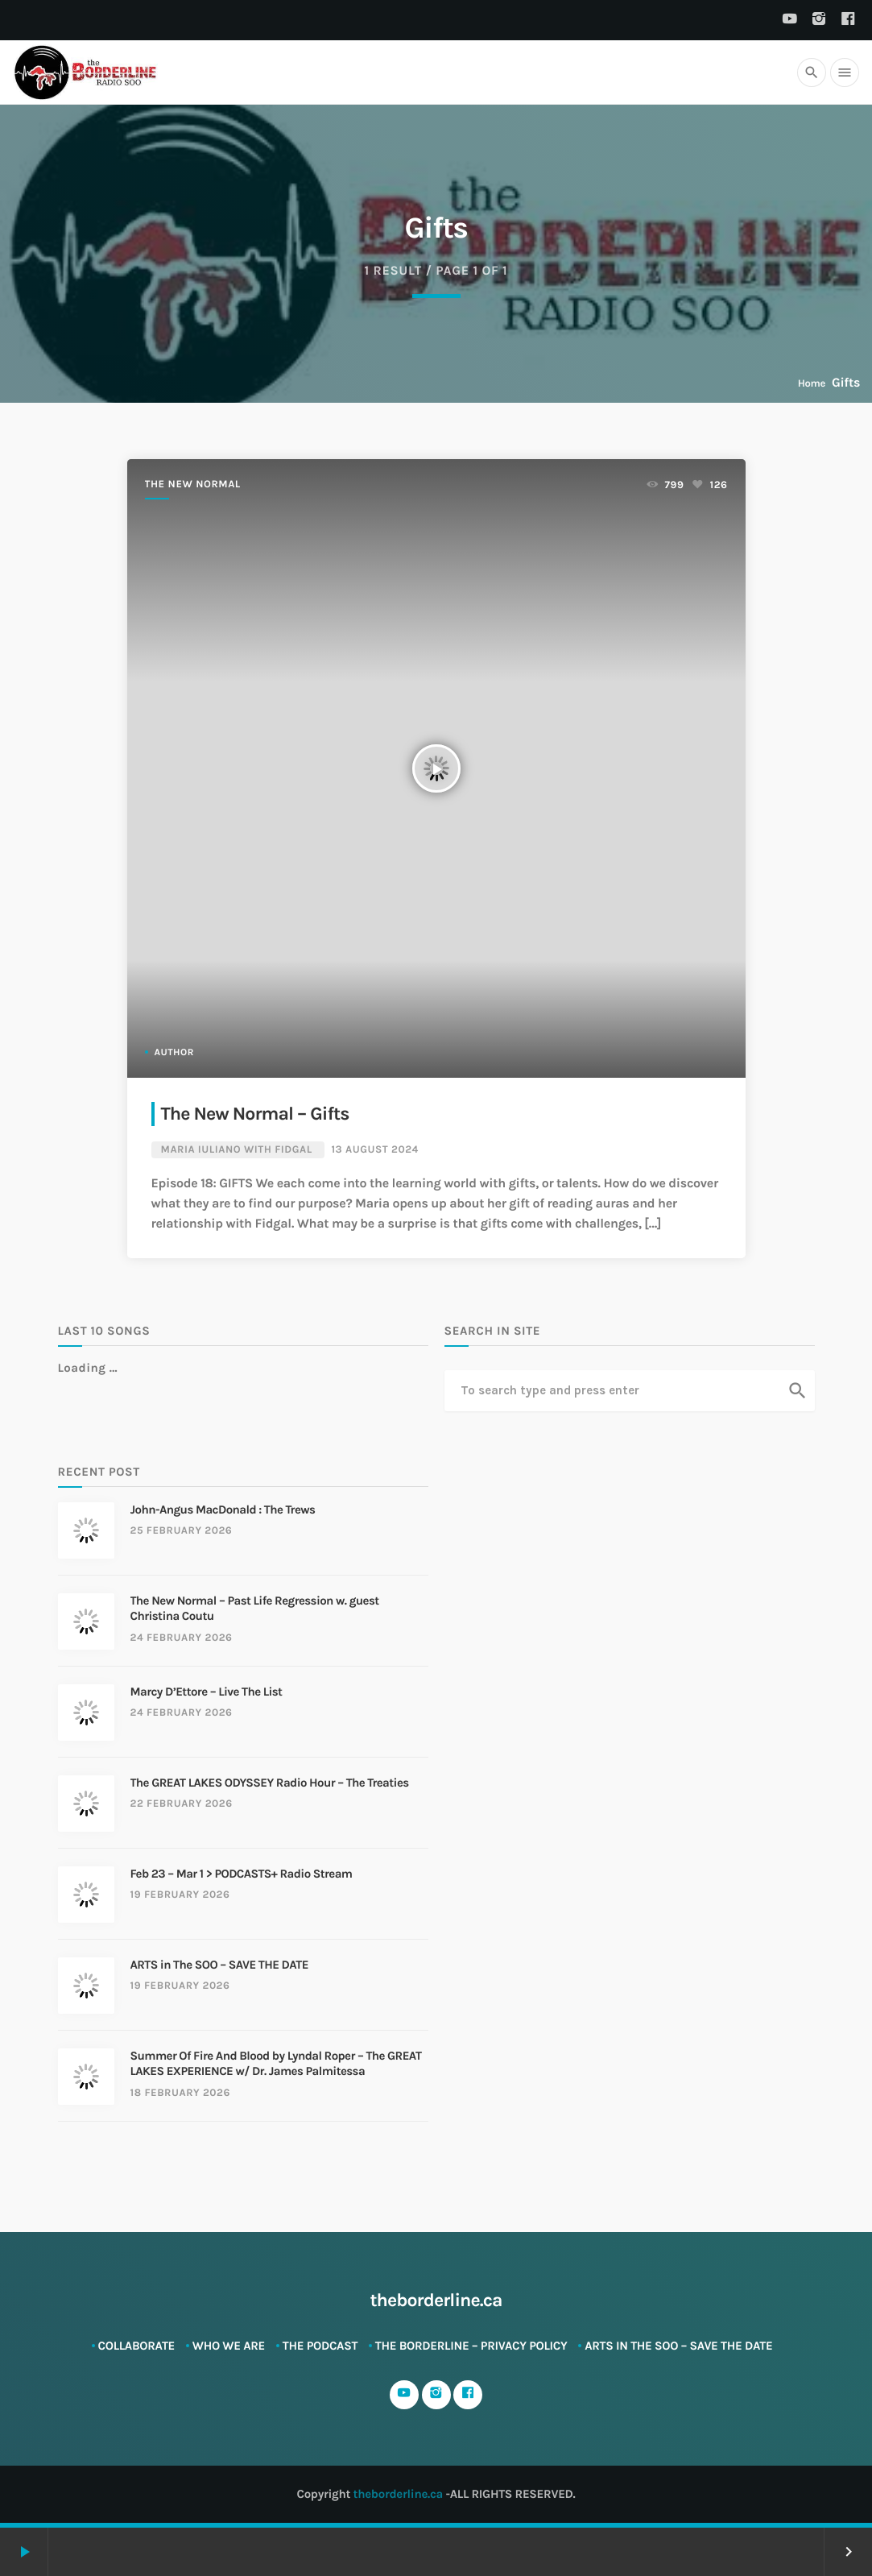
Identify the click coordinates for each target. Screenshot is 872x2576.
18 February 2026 (180, 2093)
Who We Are (228, 2345)
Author (174, 1052)
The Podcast (320, 2345)
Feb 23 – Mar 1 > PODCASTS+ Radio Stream (241, 1873)
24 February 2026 (181, 1638)
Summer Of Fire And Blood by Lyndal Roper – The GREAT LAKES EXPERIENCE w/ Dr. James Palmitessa (276, 2063)
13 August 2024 (374, 1150)
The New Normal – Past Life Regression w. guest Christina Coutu (254, 1608)
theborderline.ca (398, 2494)
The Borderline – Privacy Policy (471, 2345)
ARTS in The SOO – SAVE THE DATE (219, 1964)
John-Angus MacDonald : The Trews (223, 1509)
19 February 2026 (180, 1895)
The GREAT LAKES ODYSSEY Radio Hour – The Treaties (269, 1782)
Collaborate (137, 2345)
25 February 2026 (181, 1531)
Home (811, 384)
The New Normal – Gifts (255, 1113)
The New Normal (193, 484)
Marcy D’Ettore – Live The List (206, 1691)
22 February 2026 (181, 1804)
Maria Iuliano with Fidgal (236, 1150)
